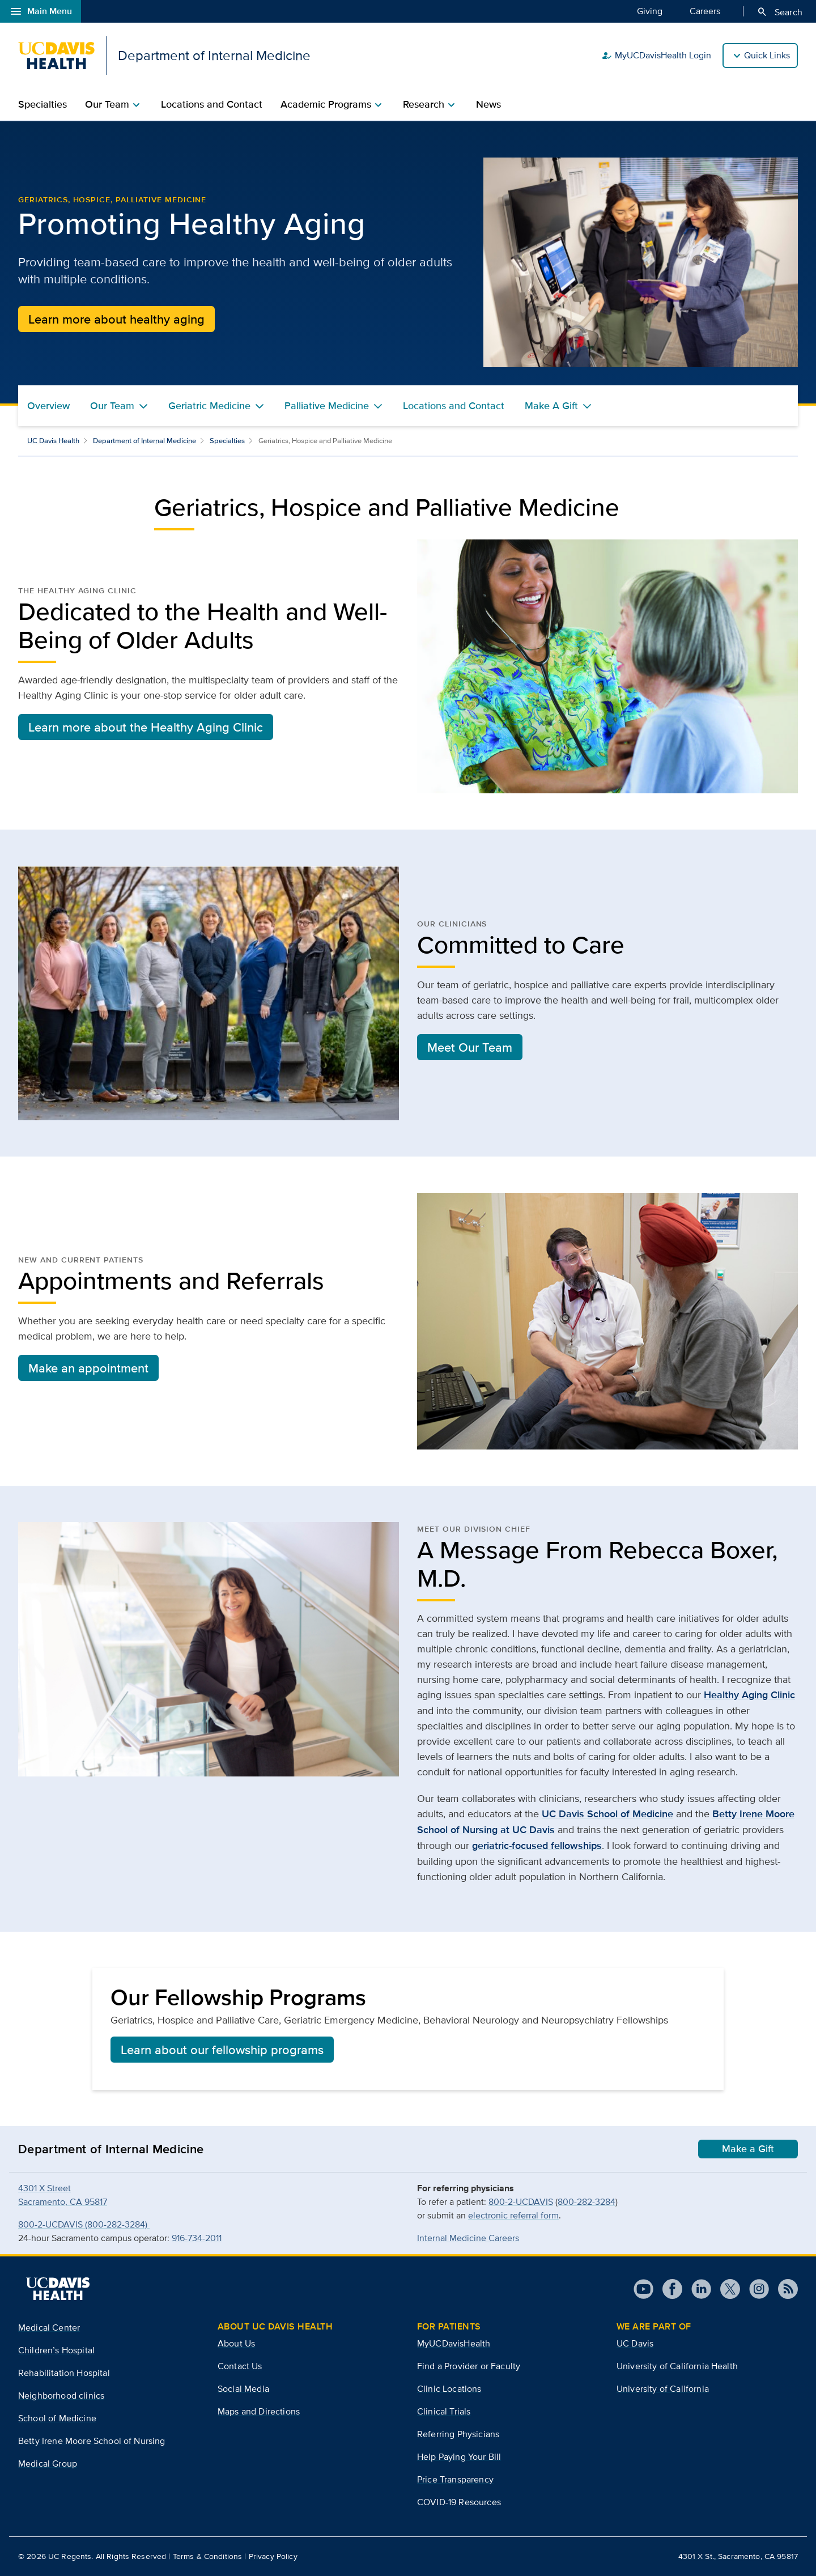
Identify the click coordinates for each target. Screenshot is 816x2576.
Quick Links (767, 55)
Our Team (112, 406)
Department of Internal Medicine (144, 440)
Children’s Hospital (56, 2350)
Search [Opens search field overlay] (779, 12)
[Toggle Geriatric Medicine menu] (259, 406)
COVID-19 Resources (459, 2502)
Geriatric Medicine (209, 406)
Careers (705, 11)
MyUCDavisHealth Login (656, 55)
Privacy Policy (273, 2556)
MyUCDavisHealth (453, 2343)
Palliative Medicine (326, 406)
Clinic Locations (449, 2388)
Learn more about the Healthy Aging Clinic (145, 727)
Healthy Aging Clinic (749, 1694)
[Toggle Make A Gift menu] (587, 406)
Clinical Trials (443, 2411)
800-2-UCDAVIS (520, 2201)
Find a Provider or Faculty (468, 2366)
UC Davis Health (53, 440)
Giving (649, 11)
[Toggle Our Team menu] (143, 406)
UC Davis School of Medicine (607, 1813)
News (488, 104)
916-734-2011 (197, 2238)
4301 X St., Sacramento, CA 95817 (738, 2556)
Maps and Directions (259, 2411)
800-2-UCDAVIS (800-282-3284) (84, 2224)
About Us (236, 2343)
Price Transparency (455, 2479)
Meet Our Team (469, 1047)
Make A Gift (551, 406)
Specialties (42, 104)
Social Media (243, 2388)
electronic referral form (513, 2215)
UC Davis (635, 2343)
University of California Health (677, 2366)
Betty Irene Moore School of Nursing (91, 2440)
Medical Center (49, 2327)
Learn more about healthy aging (116, 319)
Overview (48, 405)
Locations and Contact (211, 104)
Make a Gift (748, 2148)
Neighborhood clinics (61, 2395)
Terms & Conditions (208, 2556)
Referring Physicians (458, 2434)
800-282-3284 (586, 2201)
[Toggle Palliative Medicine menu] (377, 406)
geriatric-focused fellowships (537, 1845)
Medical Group (47, 2463)
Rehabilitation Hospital (64, 2372)
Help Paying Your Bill (459, 2456)
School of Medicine (57, 2418)
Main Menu (40, 11)
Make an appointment (88, 1368)
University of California (663, 2388)
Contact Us (240, 2366)
